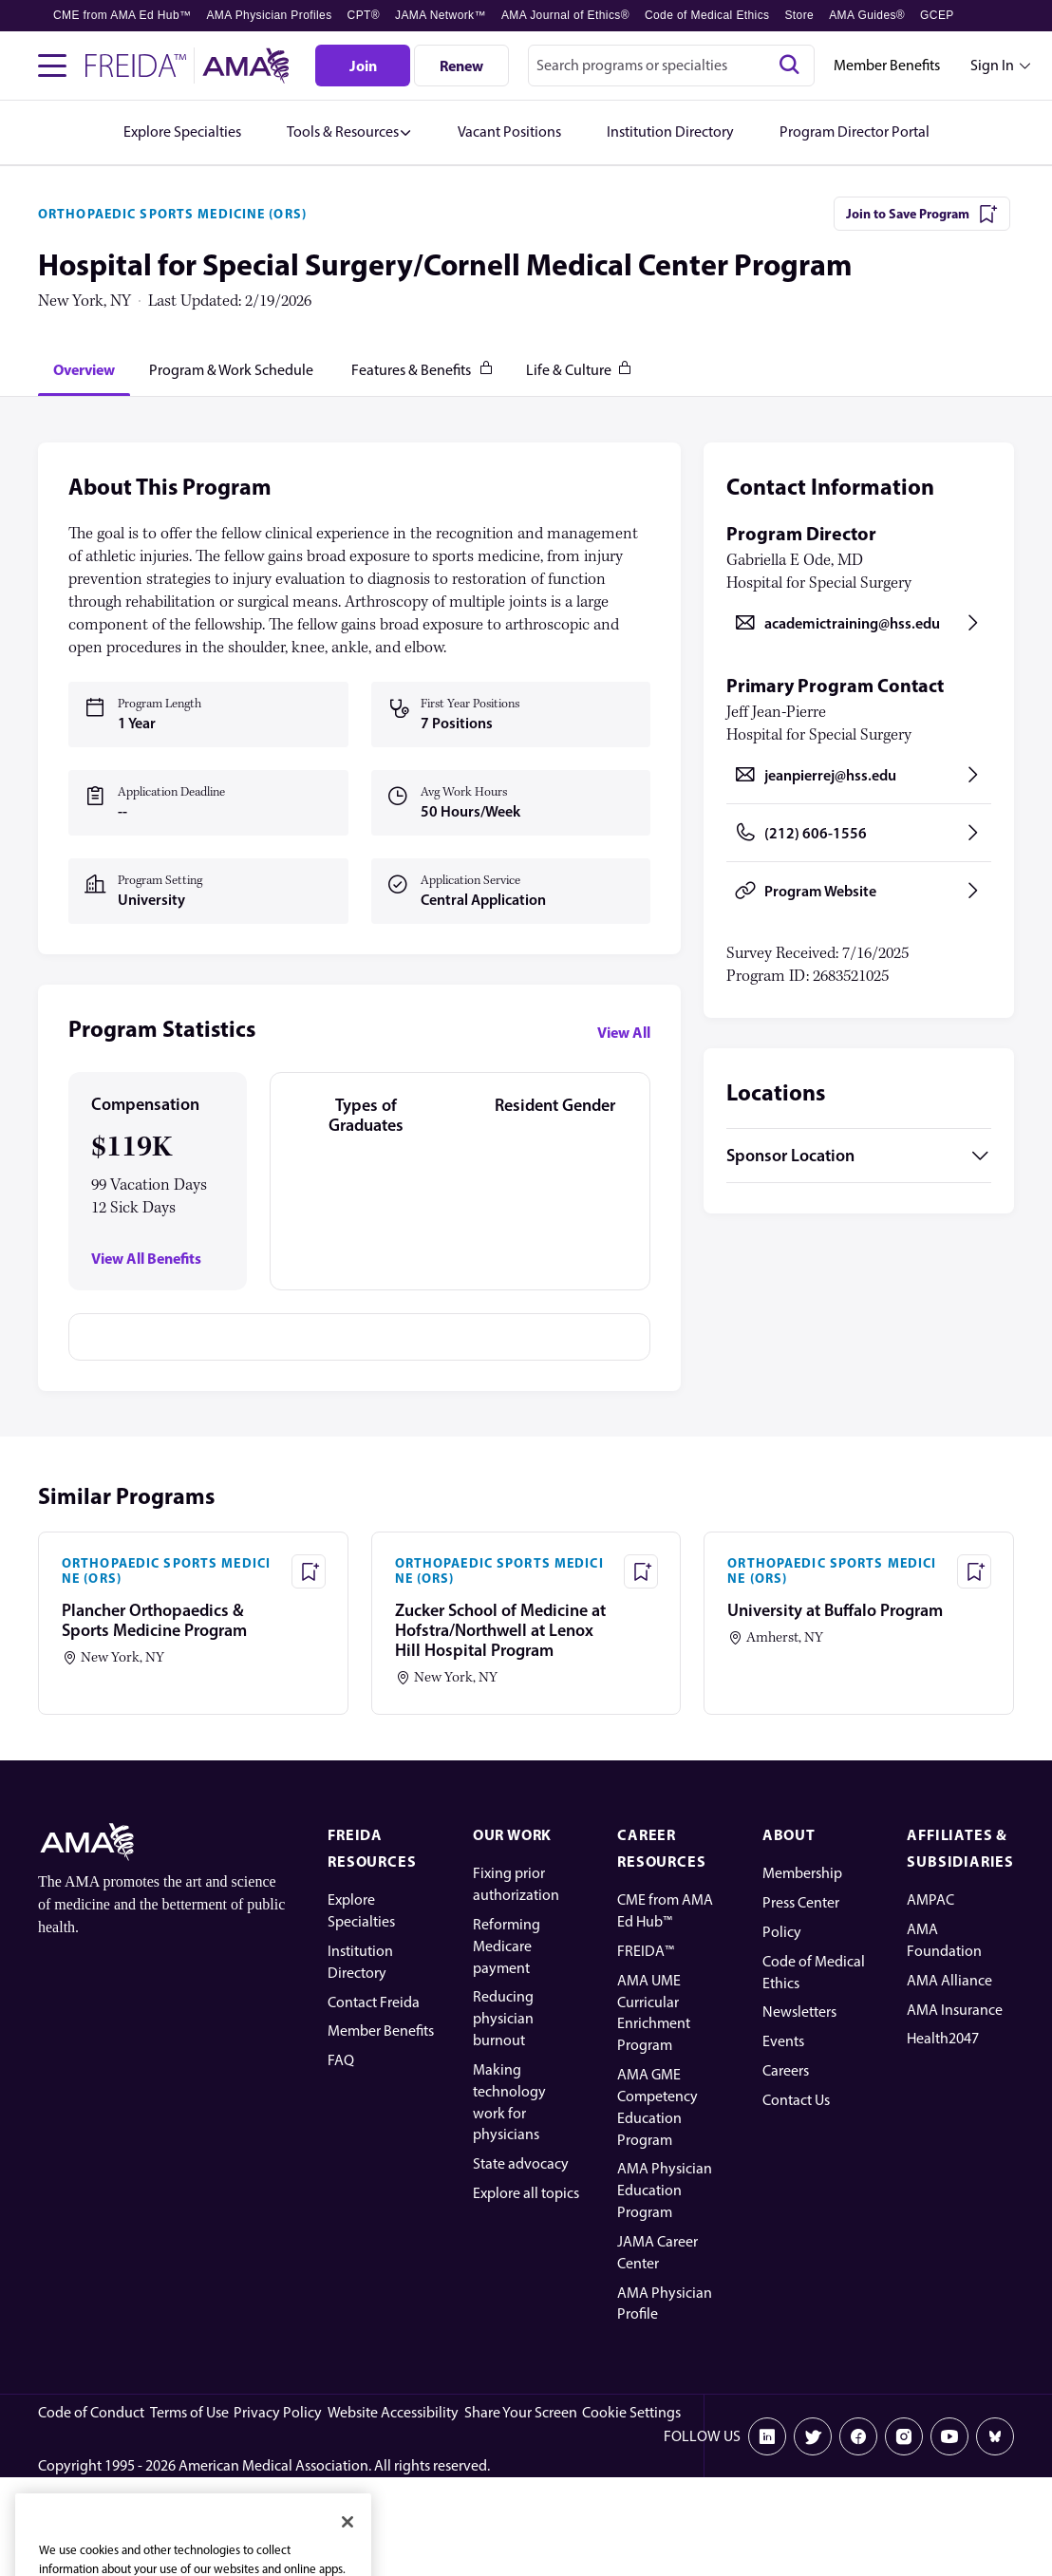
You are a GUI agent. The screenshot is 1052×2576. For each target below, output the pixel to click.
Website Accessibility (393, 2412)
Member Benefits (887, 65)
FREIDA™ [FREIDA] (645, 1951)
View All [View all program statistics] (623, 1032)
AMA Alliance (949, 1980)
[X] (813, 2436)
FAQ (341, 2060)
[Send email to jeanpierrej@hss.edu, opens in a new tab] (858, 775)
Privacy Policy (278, 2412)
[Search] (789, 65)
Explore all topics (526, 2193)
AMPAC (930, 1899)
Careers (785, 2070)
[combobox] (671, 65)
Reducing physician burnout (503, 2018)
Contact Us (796, 2100)
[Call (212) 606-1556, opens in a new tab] (858, 833)
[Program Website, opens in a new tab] (858, 891)
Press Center (800, 1902)
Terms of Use (189, 2412)
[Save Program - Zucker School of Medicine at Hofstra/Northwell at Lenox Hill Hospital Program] (641, 1571)
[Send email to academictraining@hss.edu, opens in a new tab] (858, 623)
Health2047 (943, 2038)
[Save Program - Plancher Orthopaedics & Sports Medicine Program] (308, 1571)
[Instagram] (904, 2436)
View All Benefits (146, 1259)
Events (783, 2041)
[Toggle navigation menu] (52, 65)
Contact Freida (374, 2002)
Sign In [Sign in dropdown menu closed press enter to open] (992, 65)
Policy (781, 1932)
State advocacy (521, 2163)
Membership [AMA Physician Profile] (802, 1873)
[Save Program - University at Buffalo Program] (974, 1571)
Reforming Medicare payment (506, 1946)
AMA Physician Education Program (664, 2190)
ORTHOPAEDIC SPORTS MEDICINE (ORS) (172, 213)
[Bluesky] (995, 2436)
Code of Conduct (91, 2412)
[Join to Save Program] (922, 214)
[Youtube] (949, 2436)
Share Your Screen (520, 2412)
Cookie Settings (631, 2412)
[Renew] (461, 65)
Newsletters (799, 2012)
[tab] (84, 369)
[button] (349, 132)
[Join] (362, 65)
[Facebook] (858, 2436)
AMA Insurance (955, 2010)
